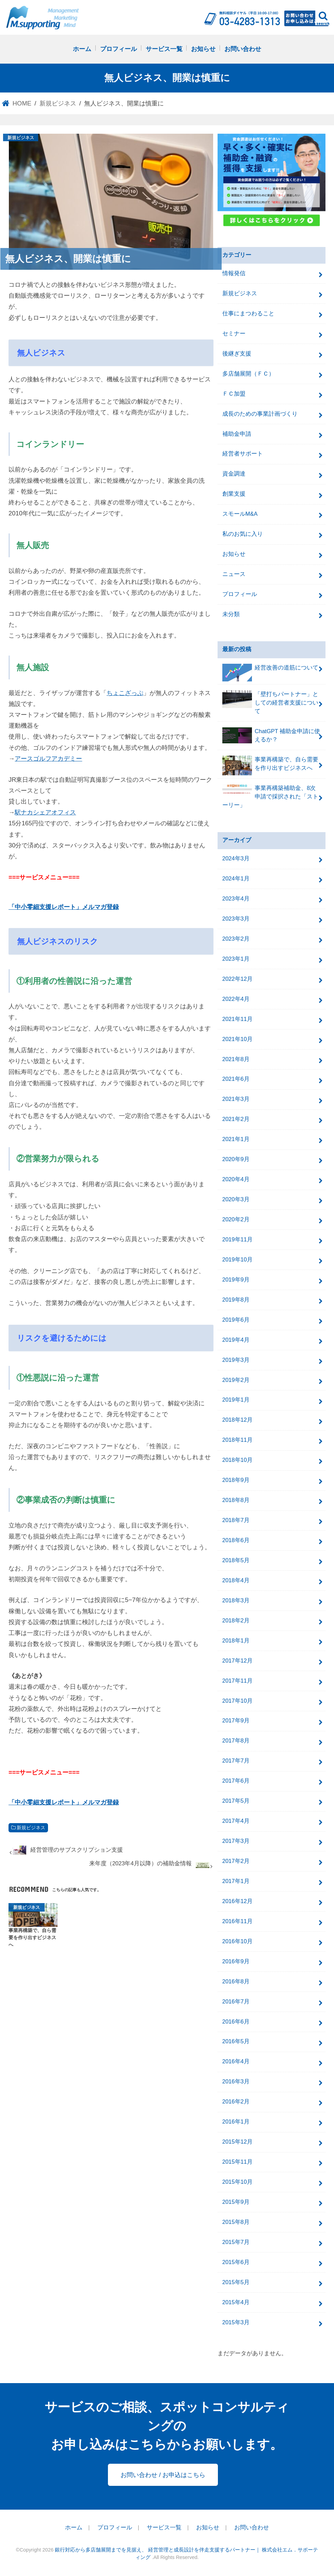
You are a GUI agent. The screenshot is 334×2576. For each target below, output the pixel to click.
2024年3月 (236, 858)
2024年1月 (236, 878)
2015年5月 (236, 2282)
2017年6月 (236, 1781)
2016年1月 (236, 2121)
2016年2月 (236, 2101)
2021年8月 (236, 1059)
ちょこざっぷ (125, 692)
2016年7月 (236, 2001)
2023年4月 (236, 898)
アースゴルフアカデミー (48, 758)
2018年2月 (236, 1620)
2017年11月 (237, 1681)
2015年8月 (236, 2222)
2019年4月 (236, 1340)
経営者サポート (242, 453)
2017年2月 (236, 1861)
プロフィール (118, 48)
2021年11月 (237, 1019)
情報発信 (233, 273)
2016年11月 (237, 1921)
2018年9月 (236, 1480)
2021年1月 (236, 1139)
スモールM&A (240, 514)
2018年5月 (236, 1560)
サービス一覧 (164, 48)
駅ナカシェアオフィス (45, 812)
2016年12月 (237, 1901)
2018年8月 (236, 1500)
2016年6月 (236, 2021)
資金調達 (233, 473)
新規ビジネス (31, 1827)
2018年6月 (236, 1540)
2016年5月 (236, 2041)
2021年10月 (237, 1039)
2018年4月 (236, 1580)
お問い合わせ (242, 48)
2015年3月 (236, 2322)
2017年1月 (236, 1881)
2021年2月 (236, 1119)
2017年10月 (237, 1701)
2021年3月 (236, 1099)
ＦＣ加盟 (233, 394)
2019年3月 (236, 1360)
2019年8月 (236, 1300)
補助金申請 (236, 434)
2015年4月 (236, 2302)
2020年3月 (236, 1199)
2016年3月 (236, 2081)
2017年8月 (236, 1740)
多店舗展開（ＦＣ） (248, 373)
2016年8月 (236, 1981)
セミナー (233, 333)
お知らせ (203, 48)
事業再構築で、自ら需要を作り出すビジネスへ (270, 765)
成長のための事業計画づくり (260, 414)
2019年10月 (237, 1259)
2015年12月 (237, 2142)
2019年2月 (236, 1380)
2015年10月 (237, 2182)
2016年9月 (236, 1961)
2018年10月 (237, 1460)
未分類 (231, 614)
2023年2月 (236, 939)
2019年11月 (237, 1239)
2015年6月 (236, 2262)
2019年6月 (236, 1320)
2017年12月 (237, 1660)
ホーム (82, 48)
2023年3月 (236, 918)
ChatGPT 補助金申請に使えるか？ (271, 735)
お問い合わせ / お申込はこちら (163, 2474)
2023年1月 (236, 959)
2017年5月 (236, 1801)
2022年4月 (236, 999)
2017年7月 (236, 1760)
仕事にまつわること (248, 313)
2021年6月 (236, 1079)
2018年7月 (236, 1520)
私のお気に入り (242, 534)
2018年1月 (236, 1640)
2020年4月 (236, 1179)
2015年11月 (237, 2162)
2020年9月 (236, 1159)
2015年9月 (236, 2202)
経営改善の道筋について (270, 671)
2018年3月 (236, 1600)
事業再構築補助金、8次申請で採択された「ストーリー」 (270, 796)
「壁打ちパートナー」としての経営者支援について (270, 702)
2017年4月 (236, 1821)
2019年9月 (236, 1279)
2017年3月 (236, 1841)
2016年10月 (237, 1941)
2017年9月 (236, 1720)
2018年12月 (237, 1420)
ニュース (233, 574)
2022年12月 (237, 979)
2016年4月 (236, 2061)
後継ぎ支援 (236, 353)
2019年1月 (236, 1400)
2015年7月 (236, 2242)
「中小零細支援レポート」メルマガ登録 (64, 906)
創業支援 (233, 494)
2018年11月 (237, 1440)
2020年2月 (236, 1219)
